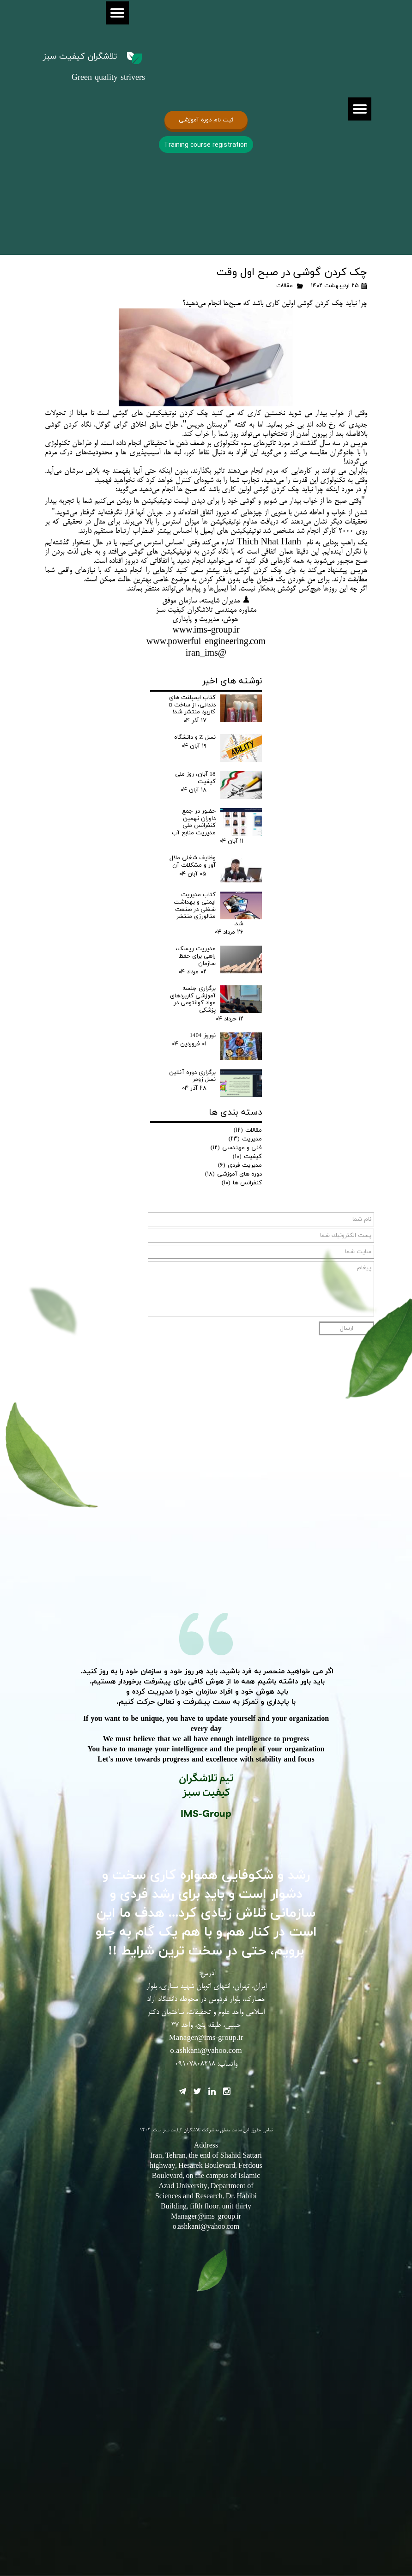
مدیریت (245, 1139)
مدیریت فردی (240, 1165)
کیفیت (247, 1156)
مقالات (284, 286)
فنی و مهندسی (236, 1148)
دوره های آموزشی (233, 1174)
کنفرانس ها (242, 1183)
